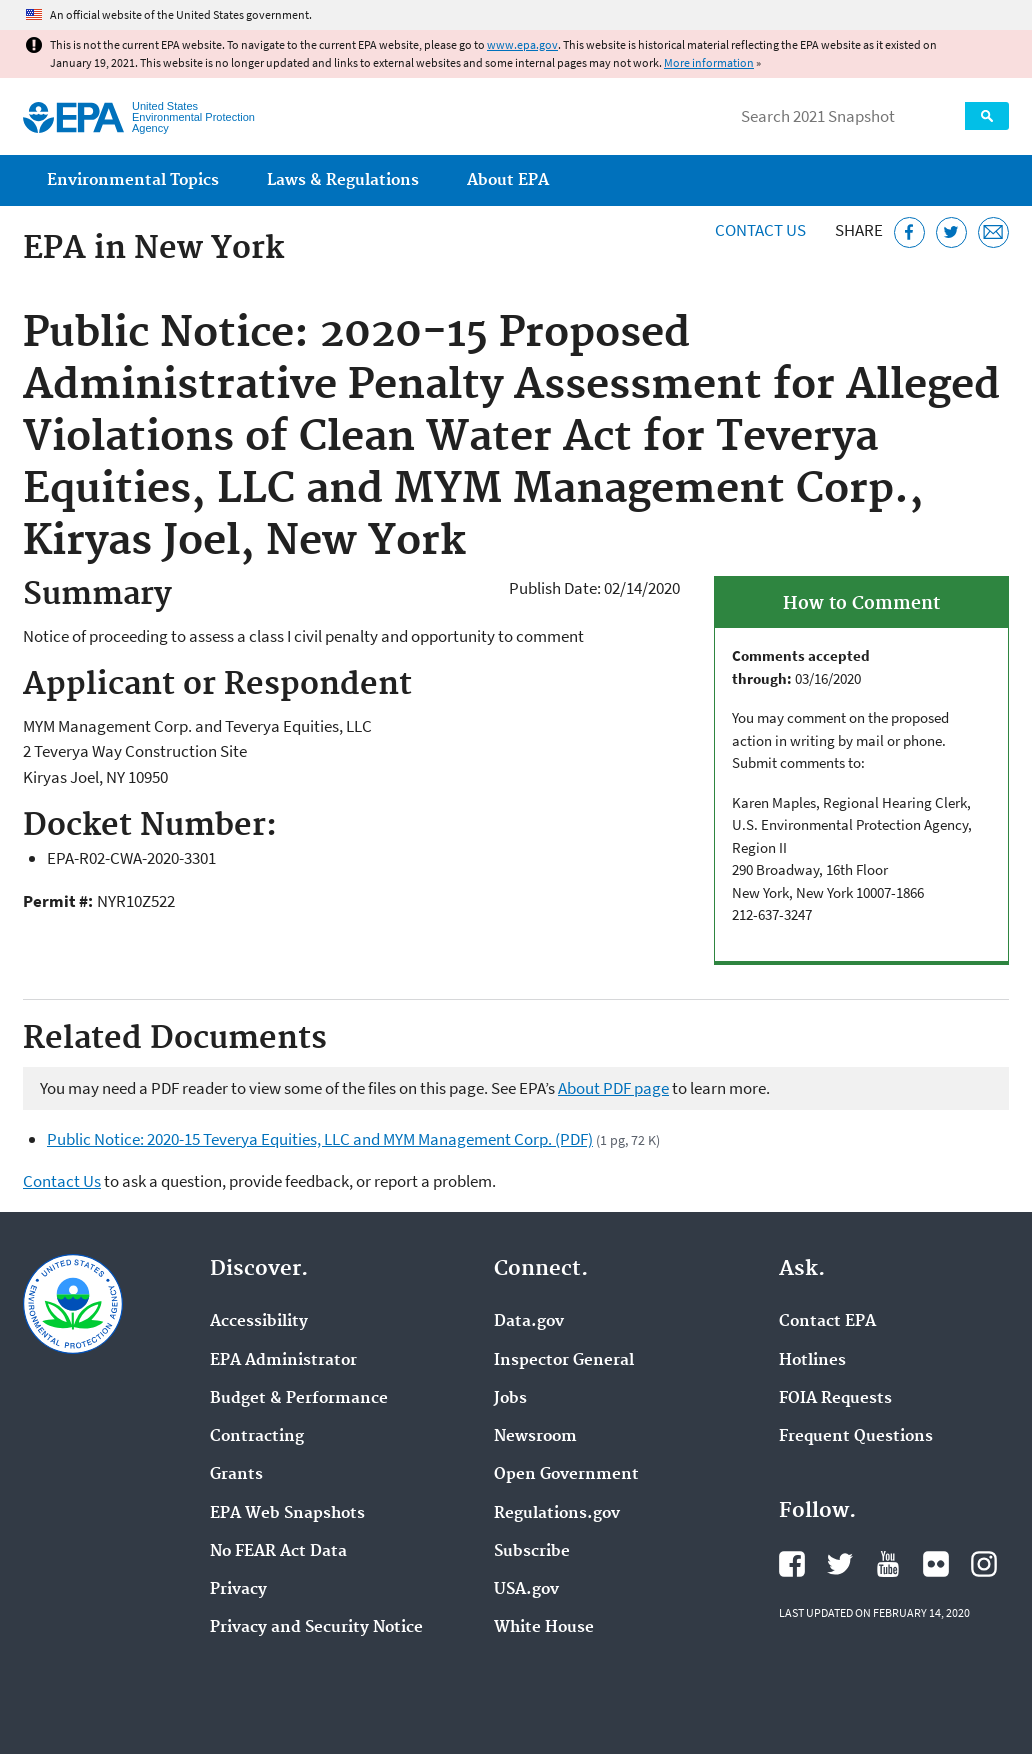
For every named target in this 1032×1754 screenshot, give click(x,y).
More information (709, 62)
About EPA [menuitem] (508, 180)
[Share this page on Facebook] (909, 232)
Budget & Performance (299, 1399)
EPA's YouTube (888, 1564)
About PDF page (613, 1088)
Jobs (510, 1399)
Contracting (257, 1437)
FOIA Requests (835, 1399)
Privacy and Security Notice (316, 1628)
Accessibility (259, 1322)
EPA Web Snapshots (287, 1514)
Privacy (238, 1590)
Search (987, 116)
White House (544, 1628)
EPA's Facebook (792, 1564)
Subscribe (532, 1552)
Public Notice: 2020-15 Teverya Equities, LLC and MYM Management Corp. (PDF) (320, 1139)
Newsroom (535, 1437)
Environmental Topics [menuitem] (133, 180)
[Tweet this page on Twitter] (951, 232)
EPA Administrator (283, 1361)
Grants (236, 1475)
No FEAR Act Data (278, 1552)
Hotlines (812, 1361)
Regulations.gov (557, 1514)
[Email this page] (993, 232)
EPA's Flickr (936, 1564)
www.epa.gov (522, 44)
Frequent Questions (856, 1437)
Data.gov (529, 1322)
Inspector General (564, 1361)
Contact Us (760, 230)
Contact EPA (827, 1322)
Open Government (566, 1475)
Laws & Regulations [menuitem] (343, 180)
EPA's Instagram (984, 1564)
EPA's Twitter (840, 1564)
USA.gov (526, 1590)
